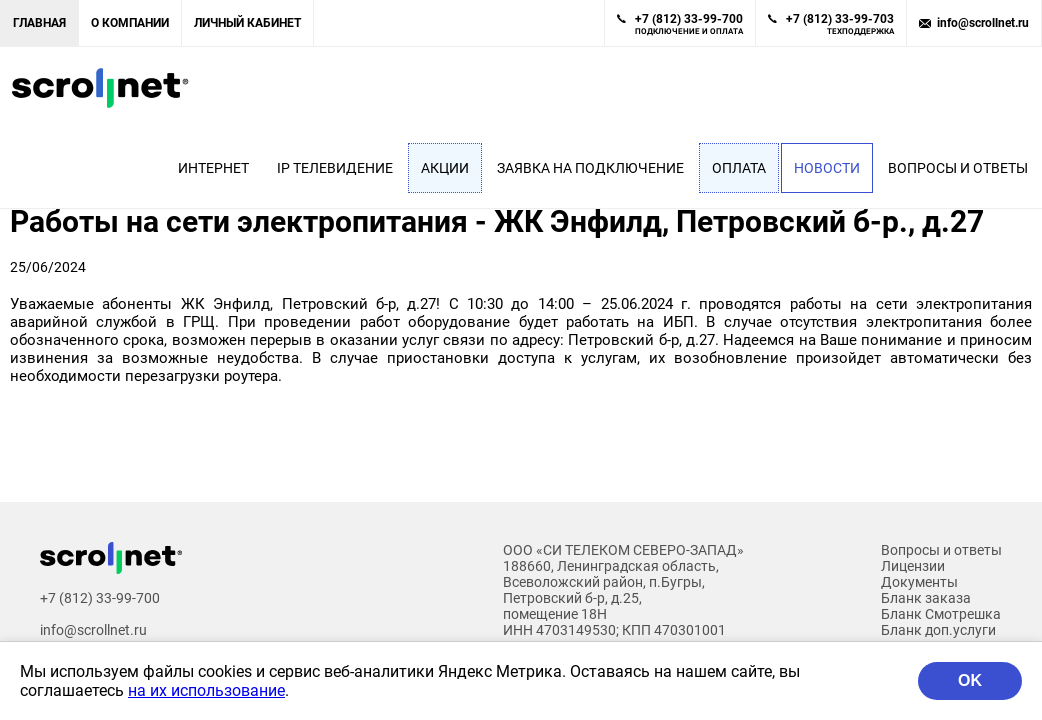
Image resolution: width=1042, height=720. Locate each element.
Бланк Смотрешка (941, 614)
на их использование (206, 690)
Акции (445, 168)
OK (970, 680)
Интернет (213, 168)
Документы (919, 582)
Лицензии (913, 566)
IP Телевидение (335, 168)
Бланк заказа (926, 598)
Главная (39, 23)
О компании (130, 23)
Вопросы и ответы (958, 168)
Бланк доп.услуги (938, 630)
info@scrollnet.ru (983, 23)
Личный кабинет (247, 23)
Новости (827, 168)
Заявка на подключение (590, 168)
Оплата (739, 168)
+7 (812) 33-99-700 (689, 24)
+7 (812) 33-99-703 (840, 24)
